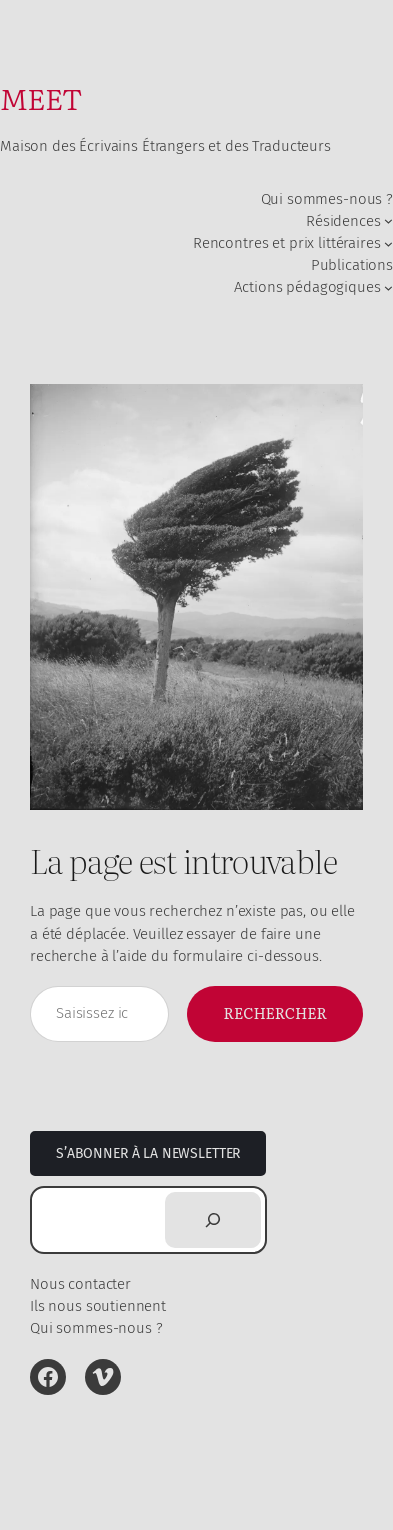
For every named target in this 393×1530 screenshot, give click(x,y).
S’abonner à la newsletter (148, 1153)
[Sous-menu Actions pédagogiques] (388, 287)
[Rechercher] (213, 1220)
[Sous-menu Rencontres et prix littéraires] (388, 242)
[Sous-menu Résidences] (388, 220)
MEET (41, 97)
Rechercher (275, 1013)
